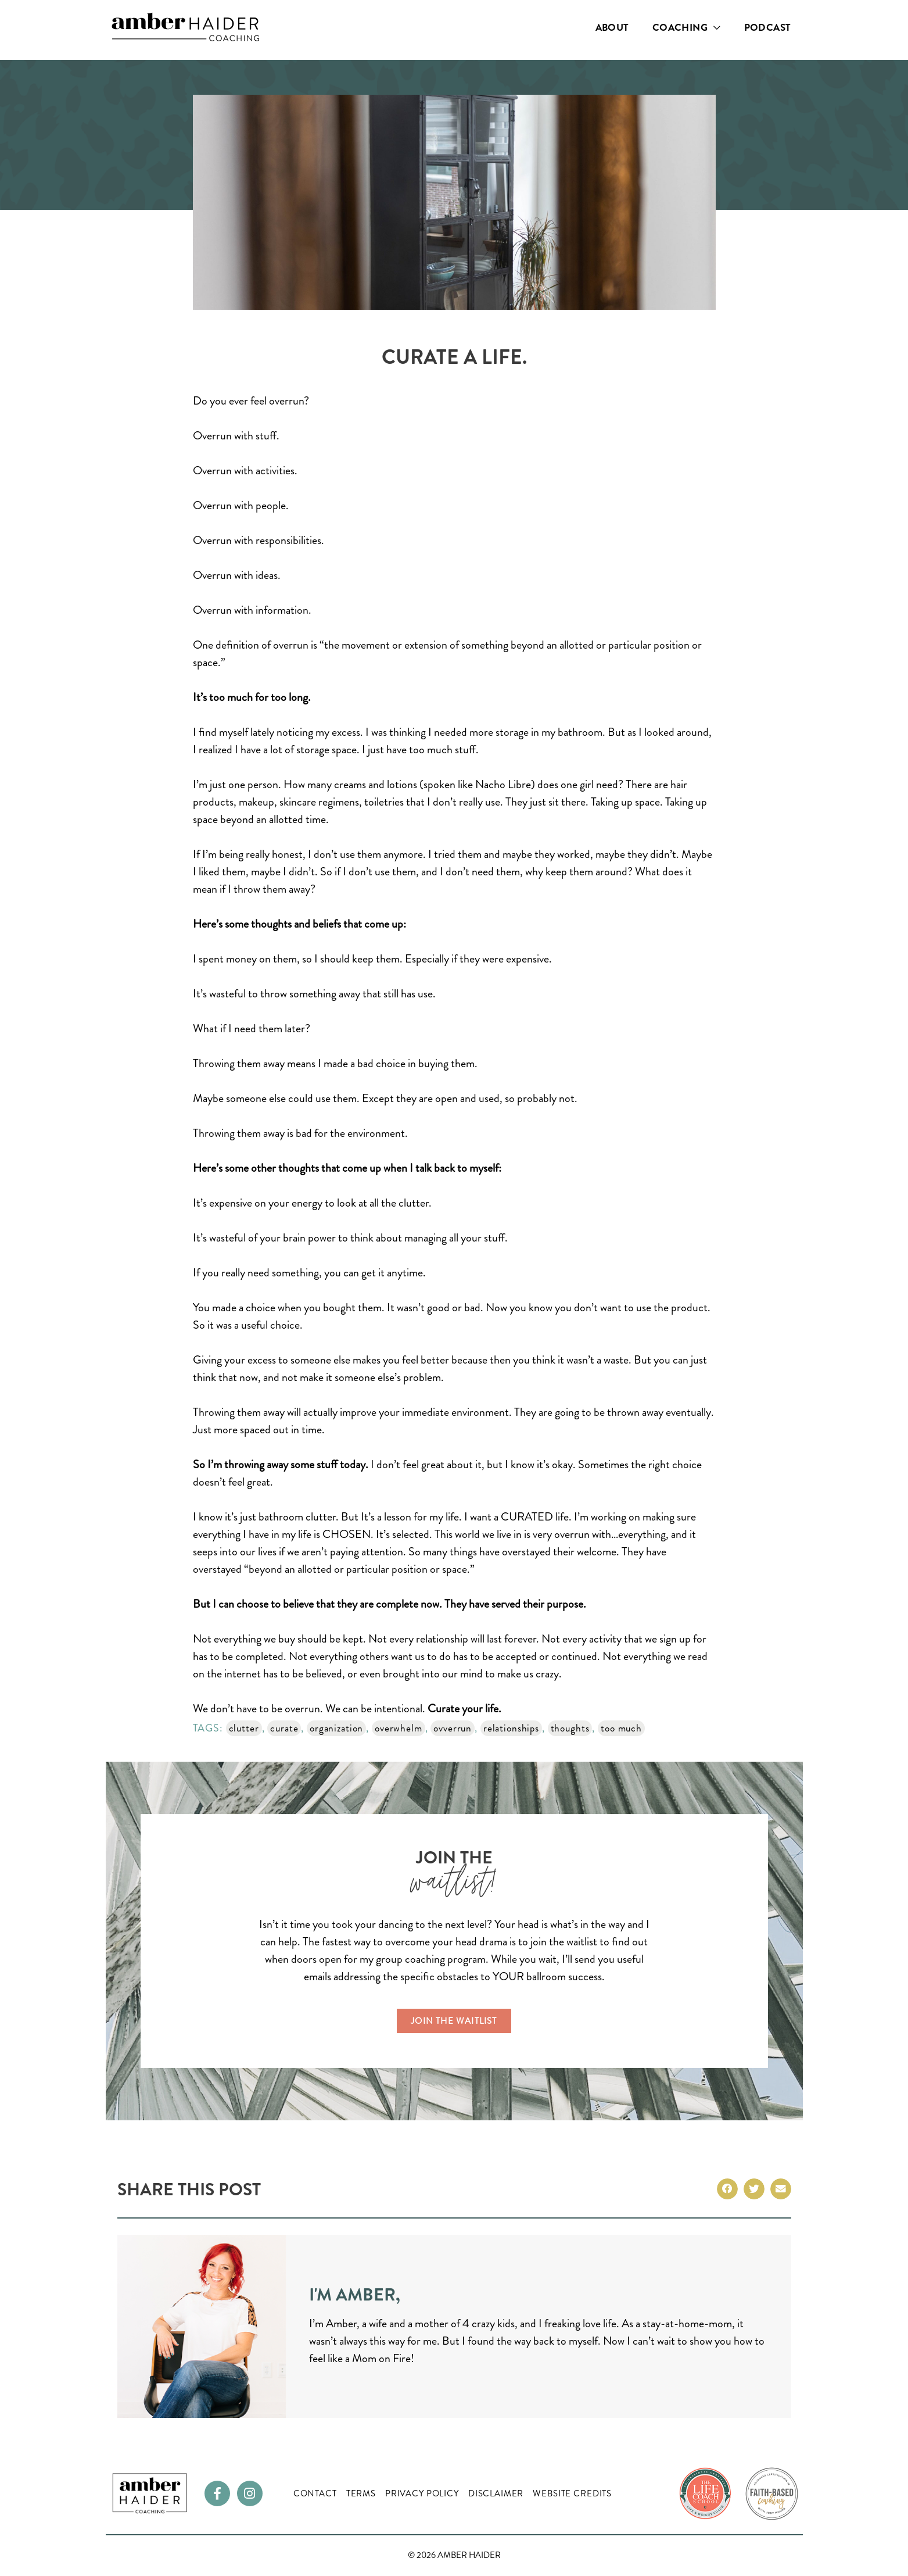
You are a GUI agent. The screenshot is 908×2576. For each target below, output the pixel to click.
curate (285, 1728)
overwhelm (403, 1728)
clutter (244, 1728)
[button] (727, 2188)
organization (339, 1728)
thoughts (579, 1728)
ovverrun (459, 1728)
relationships (519, 1728)
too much (632, 1728)
